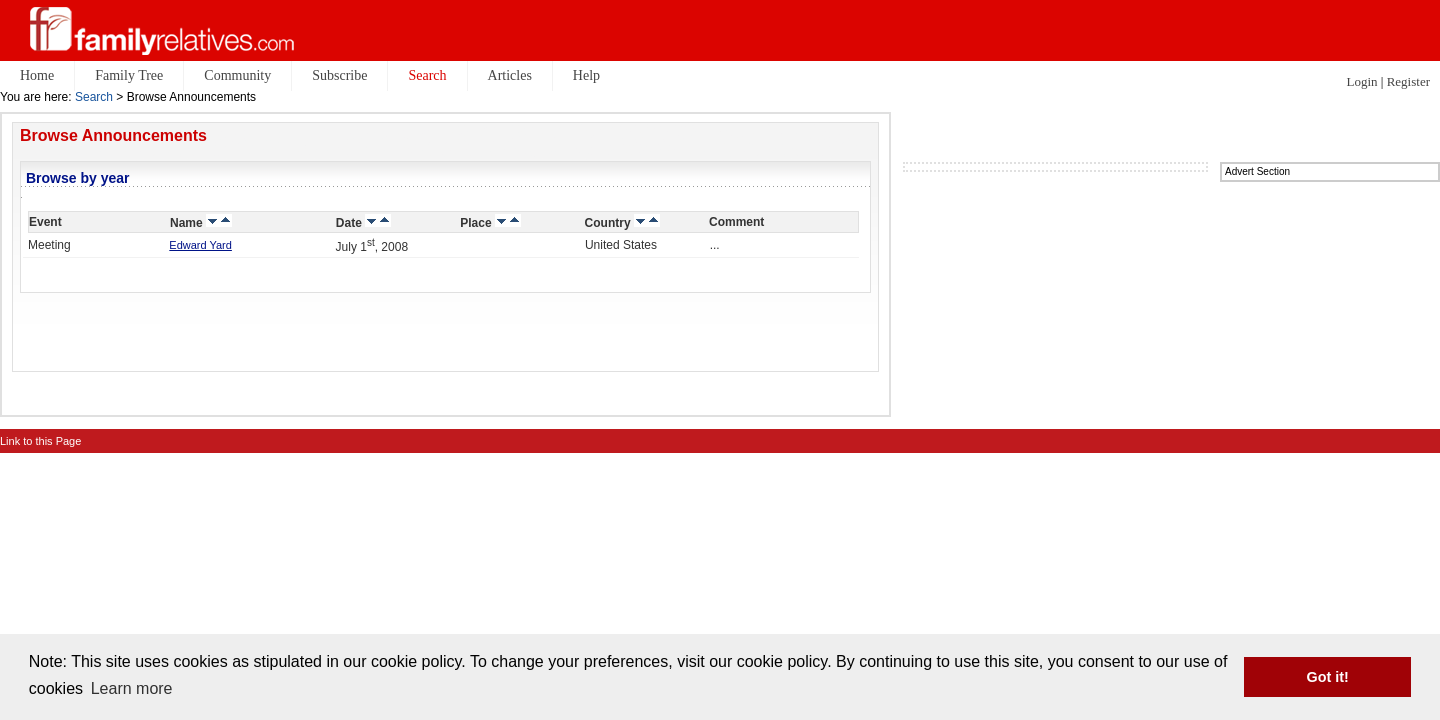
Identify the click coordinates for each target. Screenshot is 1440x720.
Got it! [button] (1328, 677)
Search (94, 97)
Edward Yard (200, 245)
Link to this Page (40, 441)
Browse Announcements (113, 135)
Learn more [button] (132, 688)
